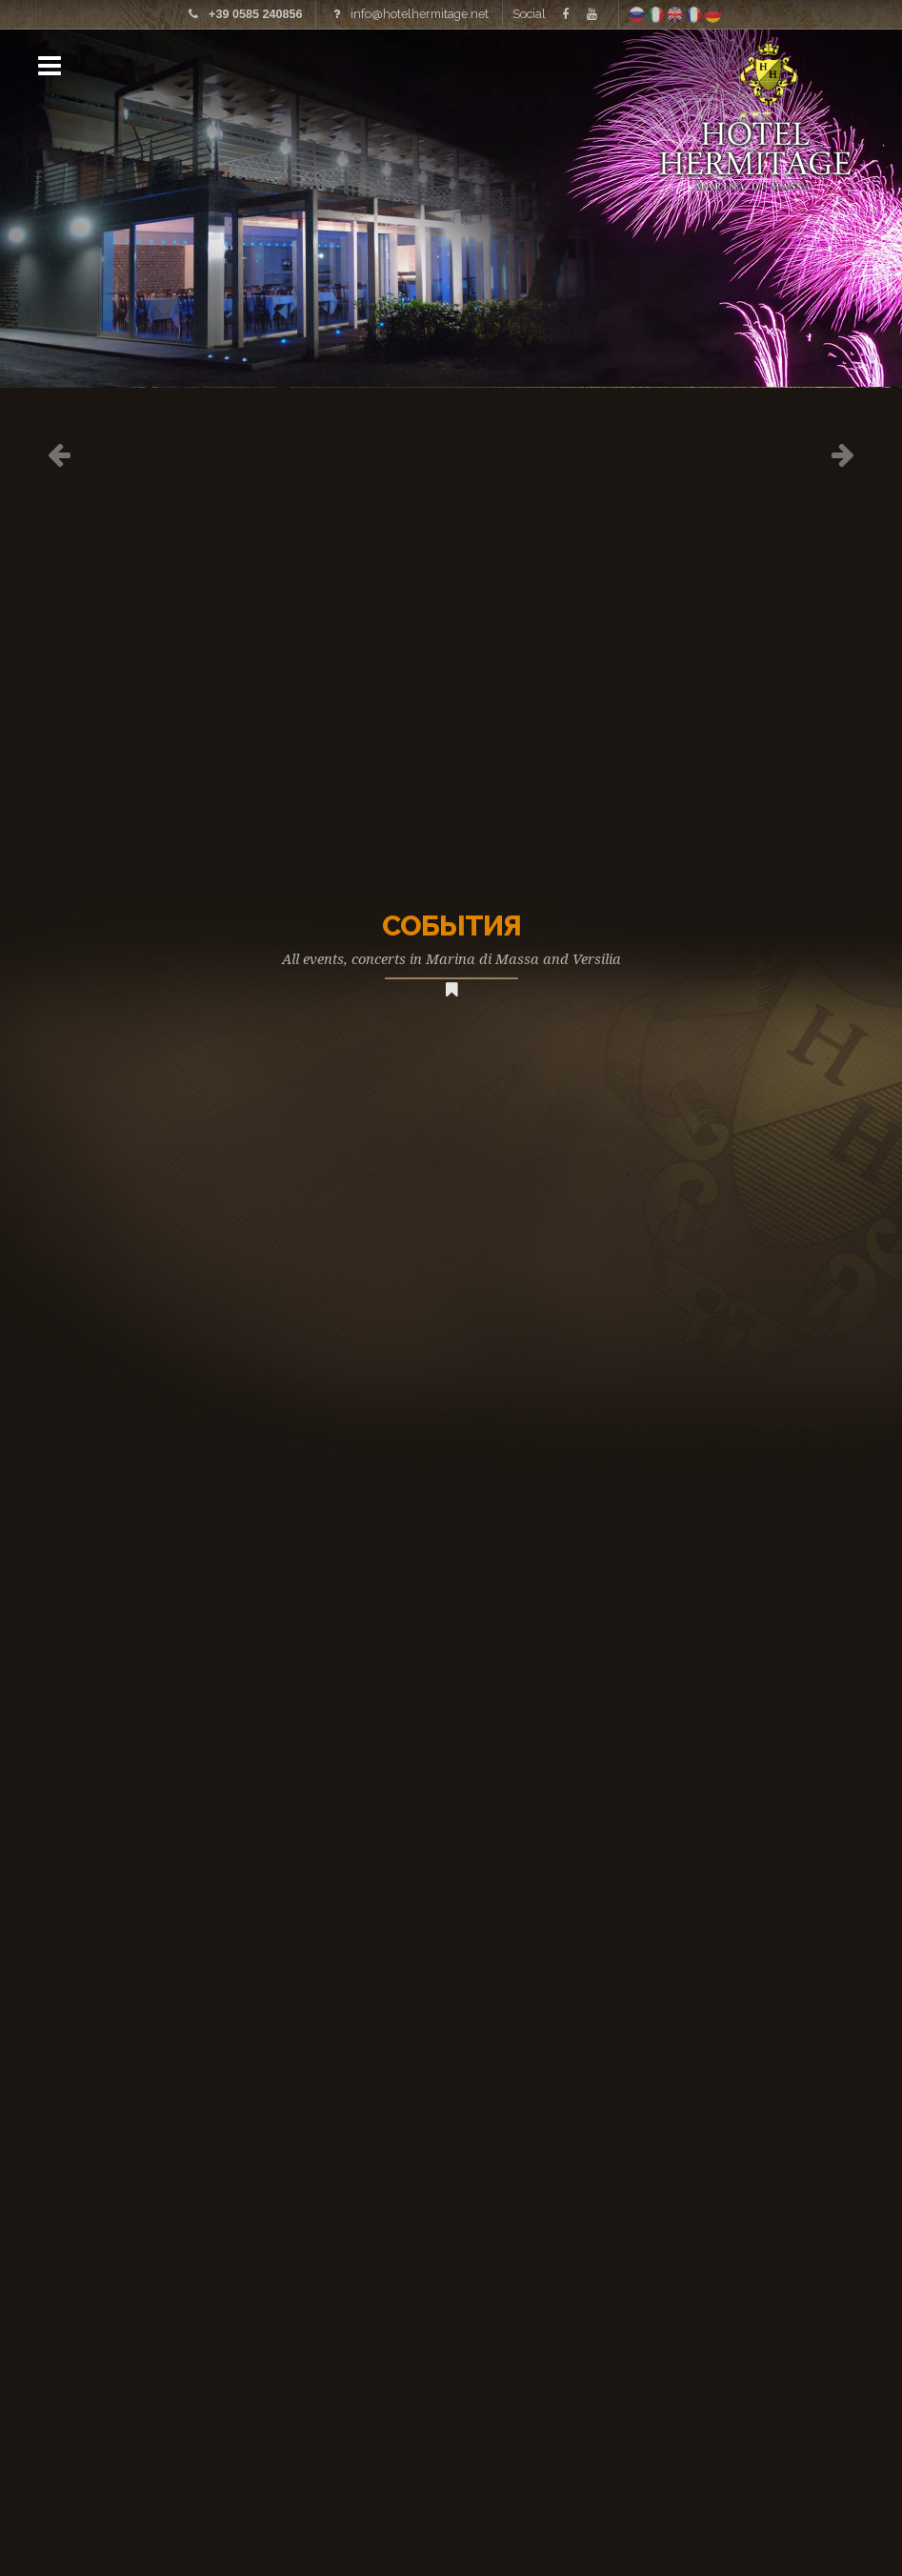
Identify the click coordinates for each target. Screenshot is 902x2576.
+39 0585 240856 (255, 14)
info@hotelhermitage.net (420, 14)
